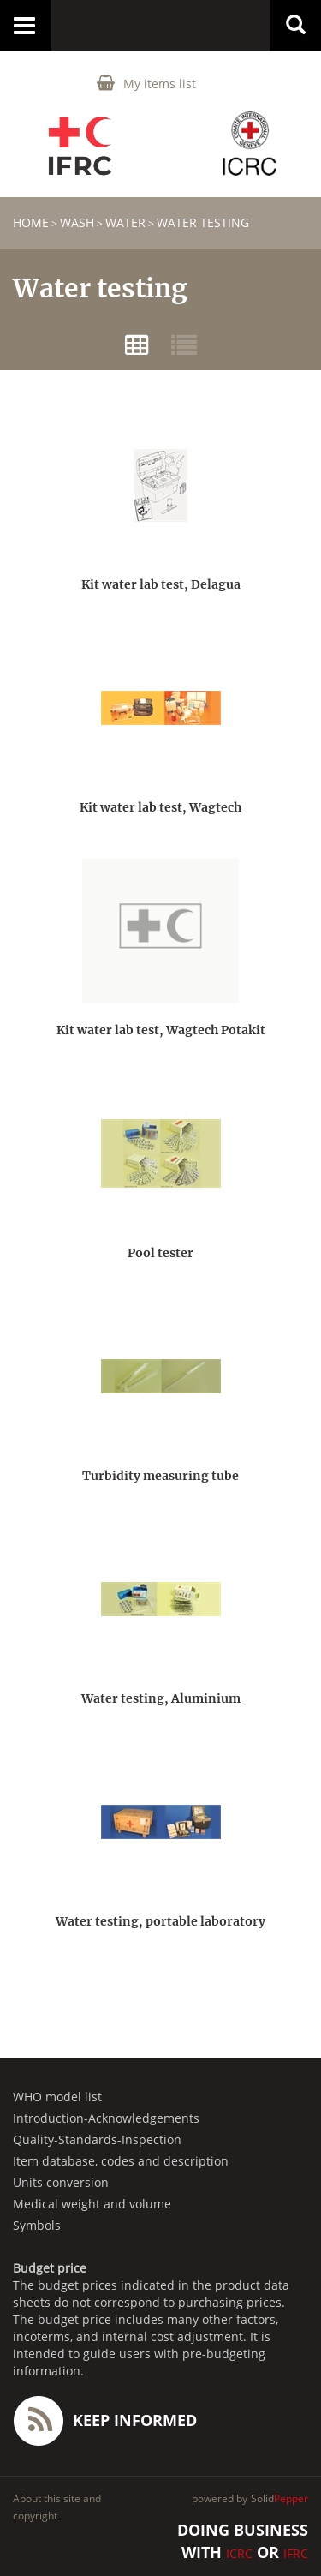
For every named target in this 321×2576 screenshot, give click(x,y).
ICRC (239, 2553)
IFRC (295, 2553)
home (31, 222)
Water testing (203, 222)
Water (125, 222)
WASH (77, 222)
